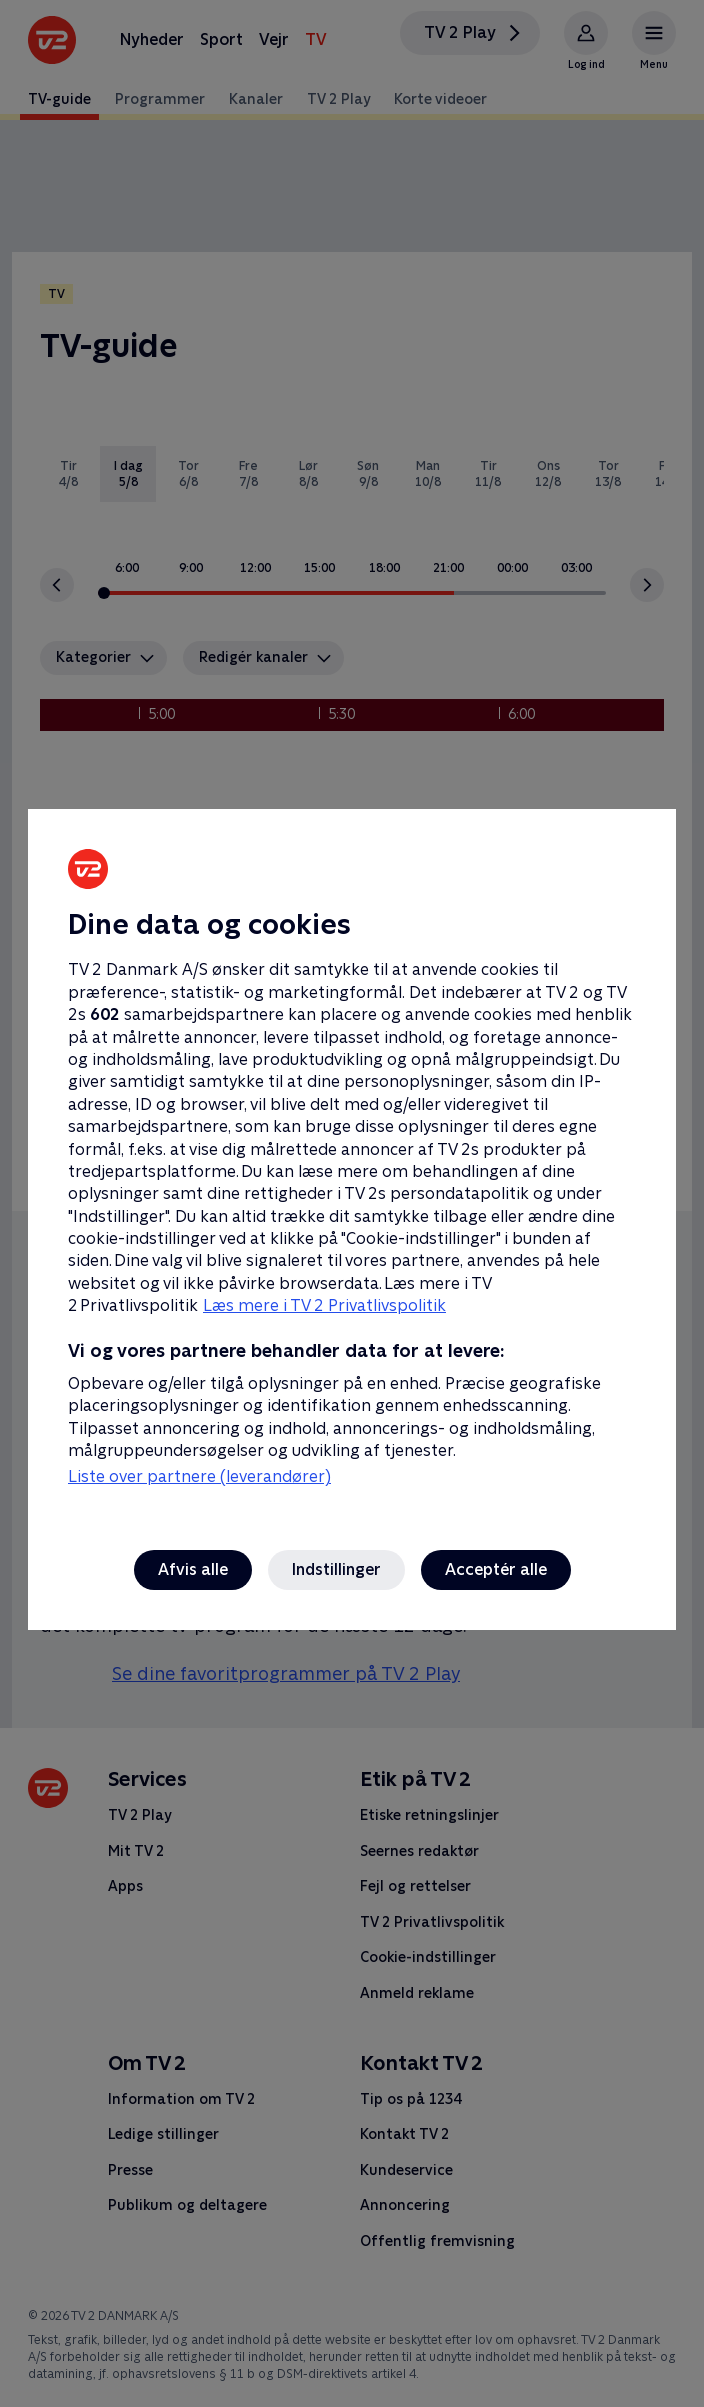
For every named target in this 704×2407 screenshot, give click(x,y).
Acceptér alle (496, 1569)
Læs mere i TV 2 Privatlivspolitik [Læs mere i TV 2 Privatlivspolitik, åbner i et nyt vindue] (324, 1305)
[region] (352, 1203)
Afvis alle (193, 1569)
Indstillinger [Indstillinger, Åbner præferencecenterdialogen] (336, 1569)
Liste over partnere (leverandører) (199, 1476)
